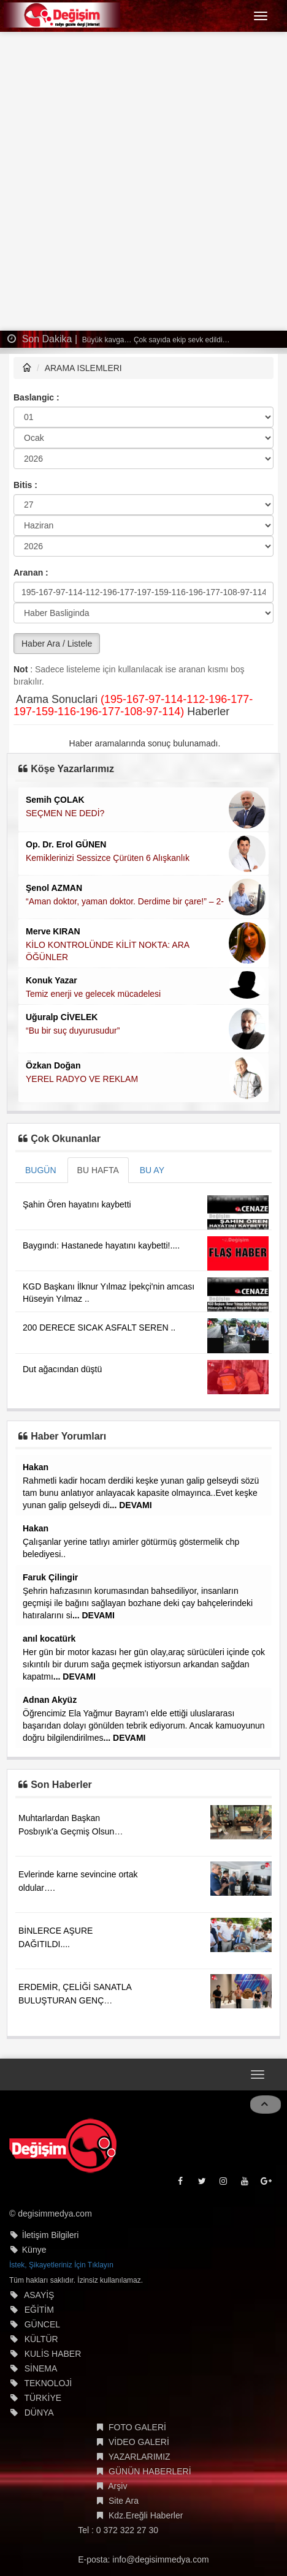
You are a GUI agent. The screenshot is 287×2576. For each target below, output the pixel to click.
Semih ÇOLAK (55, 800)
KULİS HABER (53, 2354)
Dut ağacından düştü (62, 1369)
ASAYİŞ (39, 2295)
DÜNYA (39, 2412)
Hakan (35, 1467)
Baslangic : (36, 397)
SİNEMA (41, 2368)
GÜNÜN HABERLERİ (150, 2471)
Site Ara (124, 2501)
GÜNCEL (42, 2324)
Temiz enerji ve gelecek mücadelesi (93, 994)
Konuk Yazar (51, 980)
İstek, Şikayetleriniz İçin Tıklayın (61, 2265)
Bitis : (25, 485)
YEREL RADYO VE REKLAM (82, 1079)
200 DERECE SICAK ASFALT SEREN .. (99, 1327)
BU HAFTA (98, 1170)
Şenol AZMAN (54, 888)
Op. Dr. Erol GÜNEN (66, 844)
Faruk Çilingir (50, 1577)
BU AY (152, 1170)
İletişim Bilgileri (50, 2235)
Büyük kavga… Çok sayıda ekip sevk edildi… (155, 340)
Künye (34, 2250)
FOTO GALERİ (137, 2427)
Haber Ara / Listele (56, 643)
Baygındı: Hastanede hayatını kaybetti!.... (101, 1245)
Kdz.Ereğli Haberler (146, 2515)
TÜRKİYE (42, 2398)
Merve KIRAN (53, 931)
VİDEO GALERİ (139, 2442)
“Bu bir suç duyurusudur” (73, 1030)
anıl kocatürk (49, 1638)
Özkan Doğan (53, 1065)
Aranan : (30, 572)
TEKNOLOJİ (48, 2383)
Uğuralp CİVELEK (62, 1017)
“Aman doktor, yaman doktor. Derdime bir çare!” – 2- (125, 901)
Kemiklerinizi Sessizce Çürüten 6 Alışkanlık (107, 858)
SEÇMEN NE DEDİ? (65, 813)
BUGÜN (40, 1170)
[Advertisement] (143, 181)
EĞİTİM (39, 2310)
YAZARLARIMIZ (139, 2456)
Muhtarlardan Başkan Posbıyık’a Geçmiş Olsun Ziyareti (66, 1831)
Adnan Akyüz (50, 1700)
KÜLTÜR (41, 2339)
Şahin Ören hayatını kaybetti (77, 1204)
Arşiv (117, 2486)
